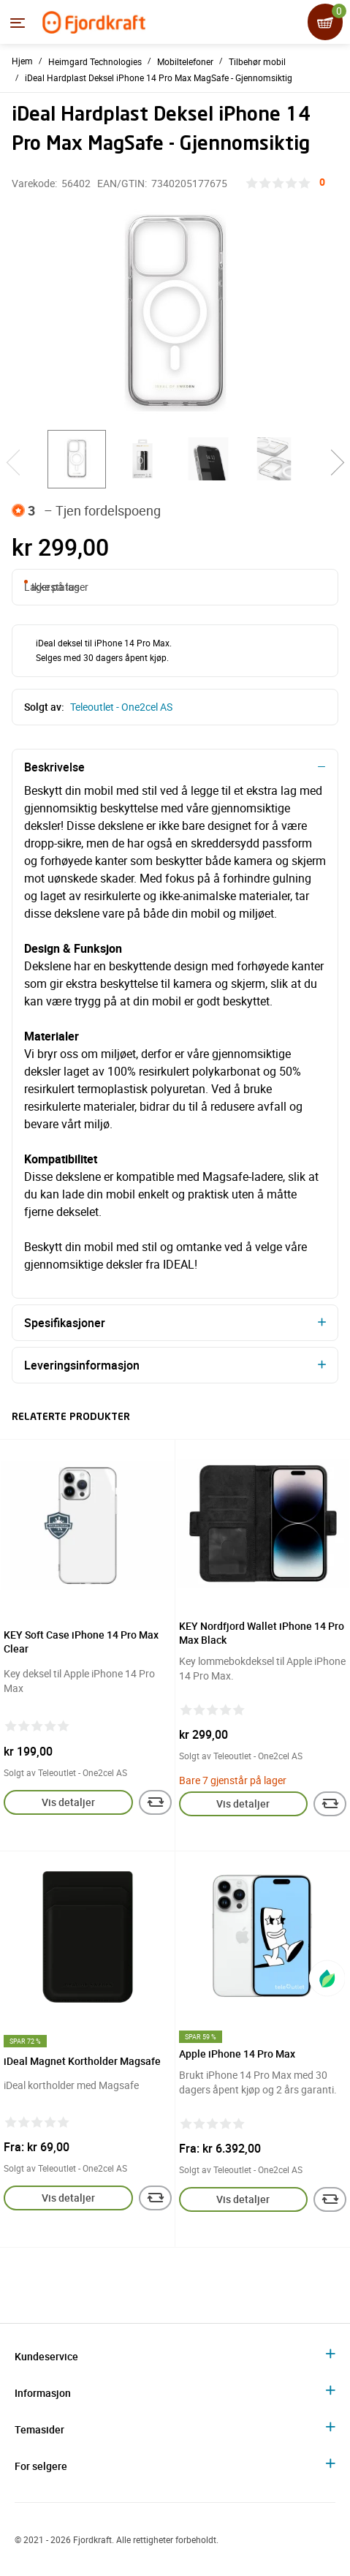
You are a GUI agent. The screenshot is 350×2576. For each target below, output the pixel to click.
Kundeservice (46, 2356)
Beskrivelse (54, 767)
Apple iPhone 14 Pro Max (237, 2054)
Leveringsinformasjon (82, 1365)
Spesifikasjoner (64, 1323)
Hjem (22, 61)
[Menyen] (17, 22)
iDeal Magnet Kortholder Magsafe (82, 2061)
